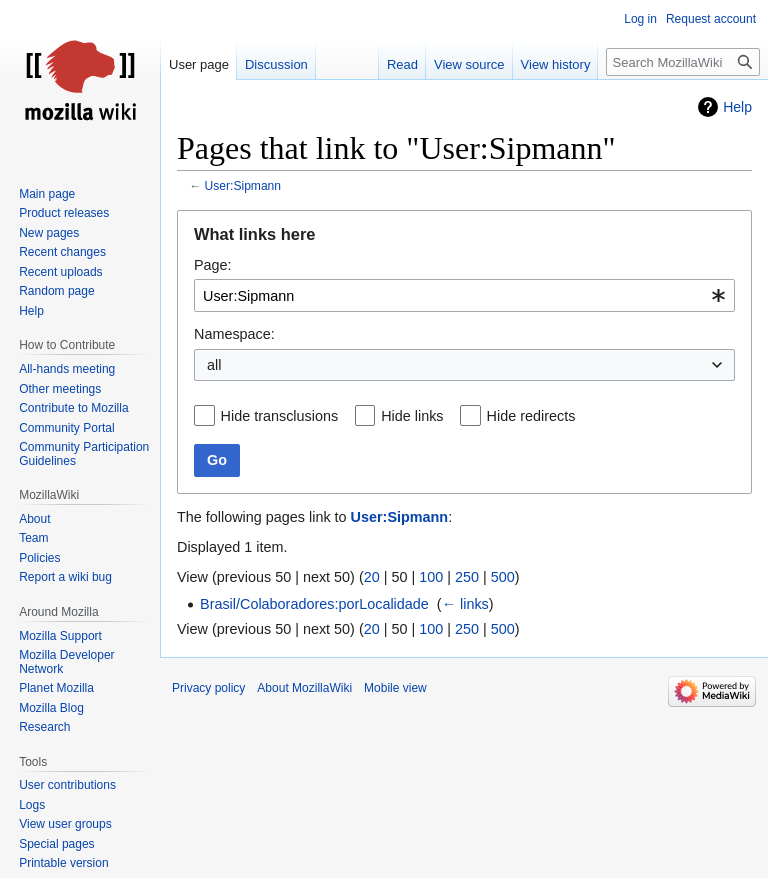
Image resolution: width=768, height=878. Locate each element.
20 (372, 577)
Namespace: (234, 334)
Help (737, 107)
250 (467, 577)
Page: (213, 265)
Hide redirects (531, 416)
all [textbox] (214, 365)
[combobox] (464, 295)
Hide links (412, 416)
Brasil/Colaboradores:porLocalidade (314, 604)
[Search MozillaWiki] (683, 62)
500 (503, 577)
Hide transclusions (280, 416)
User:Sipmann (243, 186)
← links (465, 604)
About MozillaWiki (304, 688)
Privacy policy (208, 688)
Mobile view (395, 688)
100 (431, 577)
